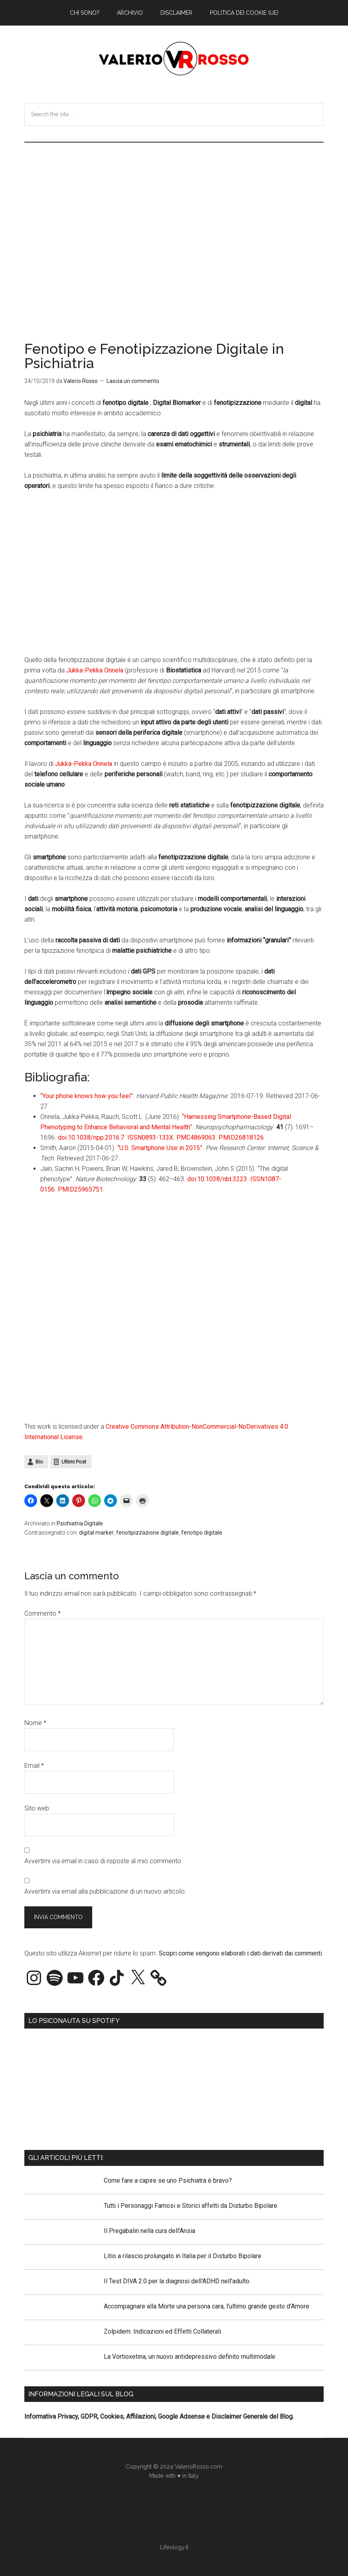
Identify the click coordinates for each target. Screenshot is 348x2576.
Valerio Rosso (174, 59)
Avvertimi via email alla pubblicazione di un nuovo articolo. (105, 1891)
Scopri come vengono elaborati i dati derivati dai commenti (240, 1953)
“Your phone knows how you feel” (86, 1096)
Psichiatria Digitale (80, 1523)
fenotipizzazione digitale (147, 1532)
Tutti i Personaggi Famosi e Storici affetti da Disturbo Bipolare (190, 2205)
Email (34, 1765)
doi (62, 1137)
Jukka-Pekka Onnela (83, 763)
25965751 (88, 1189)
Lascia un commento (133, 381)
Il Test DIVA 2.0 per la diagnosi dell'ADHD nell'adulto (176, 2281)
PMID (227, 1137)
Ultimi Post (73, 1462)
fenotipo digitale (201, 1532)
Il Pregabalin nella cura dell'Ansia (149, 2231)
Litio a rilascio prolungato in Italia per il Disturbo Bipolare (182, 2256)
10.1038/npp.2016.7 (96, 1137)
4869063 (203, 1137)
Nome (35, 1723)
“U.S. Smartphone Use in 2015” (159, 1148)
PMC (183, 1137)
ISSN (134, 1137)
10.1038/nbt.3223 (222, 1179)
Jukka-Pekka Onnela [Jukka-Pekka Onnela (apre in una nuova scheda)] (94, 670)
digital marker (96, 1532)
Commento (42, 1613)
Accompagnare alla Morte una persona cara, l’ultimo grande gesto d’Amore (206, 2306)
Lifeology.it (174, 2547)
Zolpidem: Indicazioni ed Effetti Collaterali (162, 2331)
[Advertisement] (174, 202)
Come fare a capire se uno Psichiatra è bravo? (168, 2180)
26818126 (249, 1137)
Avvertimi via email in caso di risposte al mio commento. (103, 1861)
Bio (39, 1462)
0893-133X (157, 1137)
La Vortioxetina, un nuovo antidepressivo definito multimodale (189, 2356)
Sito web (36, 1808)
